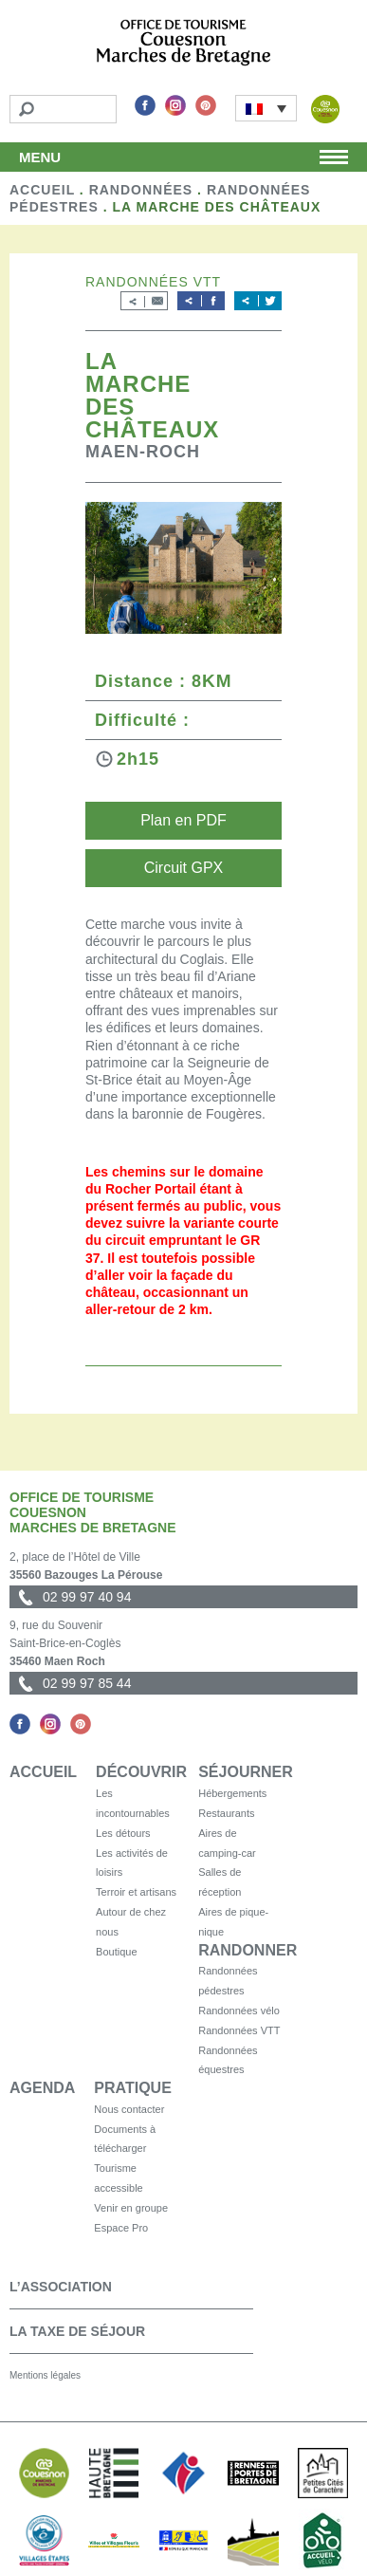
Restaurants (226, 1813)
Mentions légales (45, 2375)
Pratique (132, 2088)
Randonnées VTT (239, 2030)
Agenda (42, 2088)
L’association (60, 2286)
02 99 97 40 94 (87, 1596)
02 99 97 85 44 (87, 1683)
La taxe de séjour (77, 2331)
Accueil (42, 189)
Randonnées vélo (239, 2010)
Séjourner (245, 1772)
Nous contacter (129, 2109)
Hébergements (232, 1793)
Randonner (247, 1950)
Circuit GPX (184, 868)
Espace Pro (121, 2227)
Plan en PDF (183, 820)
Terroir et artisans (136, 1892)
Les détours (123, 1833)
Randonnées (141, 189)
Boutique (116, 1951)
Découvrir (141, 1772)
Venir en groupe (131, 2208)
